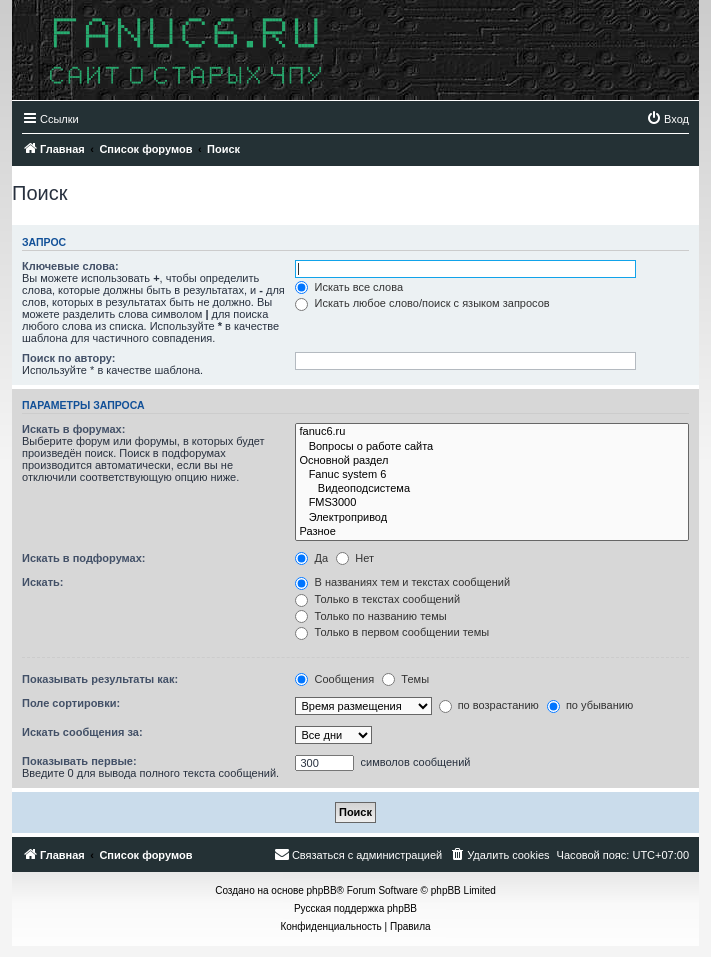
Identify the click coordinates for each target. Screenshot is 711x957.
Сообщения (334, 679)
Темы (405, 679)
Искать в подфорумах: (84, 558)
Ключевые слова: (70, 266)
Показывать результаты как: (100, 679)
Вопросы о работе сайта (492, 447)
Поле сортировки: (71, 703)
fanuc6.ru (492, 432)
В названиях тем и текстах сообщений (402, 582)
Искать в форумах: (73, 429)
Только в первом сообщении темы (392, 632)
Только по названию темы (370, 616)
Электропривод (492, 518)
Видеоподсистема (492, 489)
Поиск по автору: (68, 358)
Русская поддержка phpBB (355, 908)
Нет (355, 558)
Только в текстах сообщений (377, 599)
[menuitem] (667, 119)
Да (311, 558)
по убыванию (590, 705)
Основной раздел (492, 461)
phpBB (322, 890)
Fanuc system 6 (492, 475)
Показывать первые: (79, 761)
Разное (492, 532)
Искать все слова (349, 287)
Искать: (42, 582)
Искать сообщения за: (82, 732)
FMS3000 (492, 503)
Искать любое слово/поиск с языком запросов (422, 303)
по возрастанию (489, 705)
